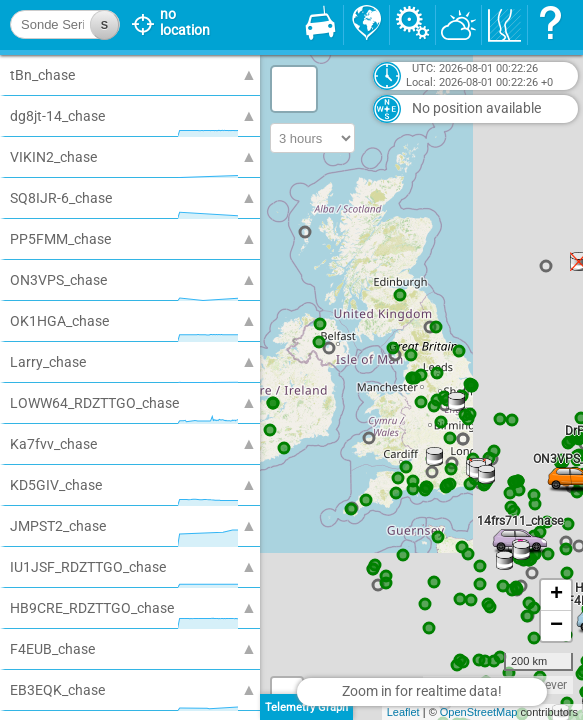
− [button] (556, 626)
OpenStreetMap (479, 712)
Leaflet (403, 712)
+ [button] (556, 595)
